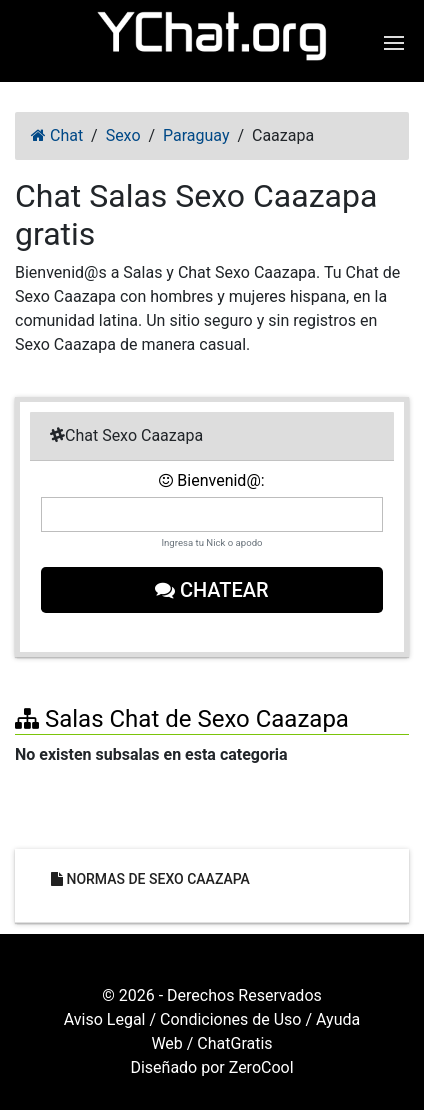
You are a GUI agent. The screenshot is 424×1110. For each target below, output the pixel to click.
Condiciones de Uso (230, 1019)
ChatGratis (234, 1043)
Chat (57, 135)
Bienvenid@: (211, 480)
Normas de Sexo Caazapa (150, 879)
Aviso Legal (105, 1019)
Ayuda (338, 1019)
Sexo (123, 135)
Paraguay (196, 135)
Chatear (212, 590)
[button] (396, 43)
